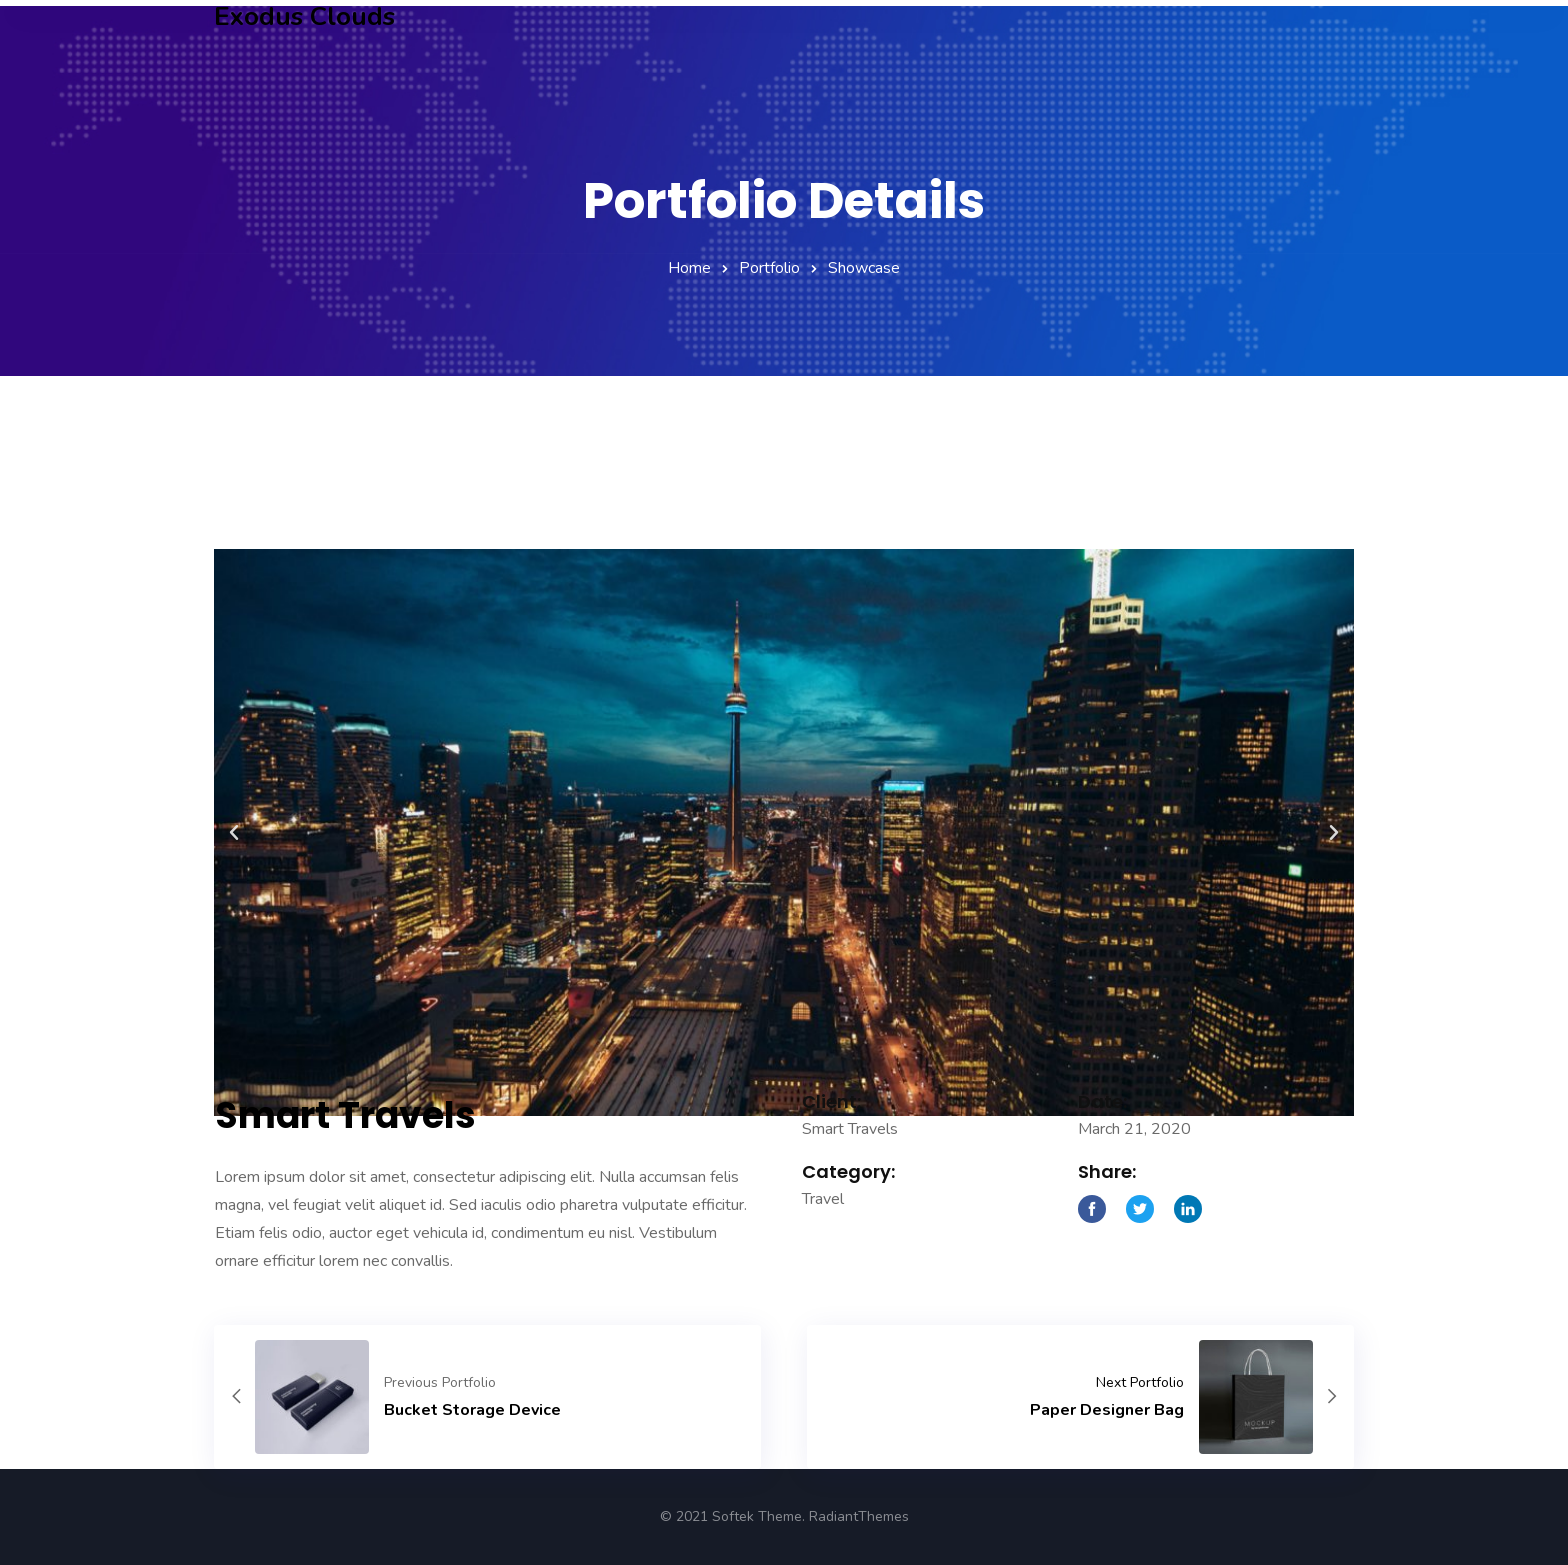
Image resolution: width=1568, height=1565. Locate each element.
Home (689, 268)
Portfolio (769, 268)
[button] (234, 883)
